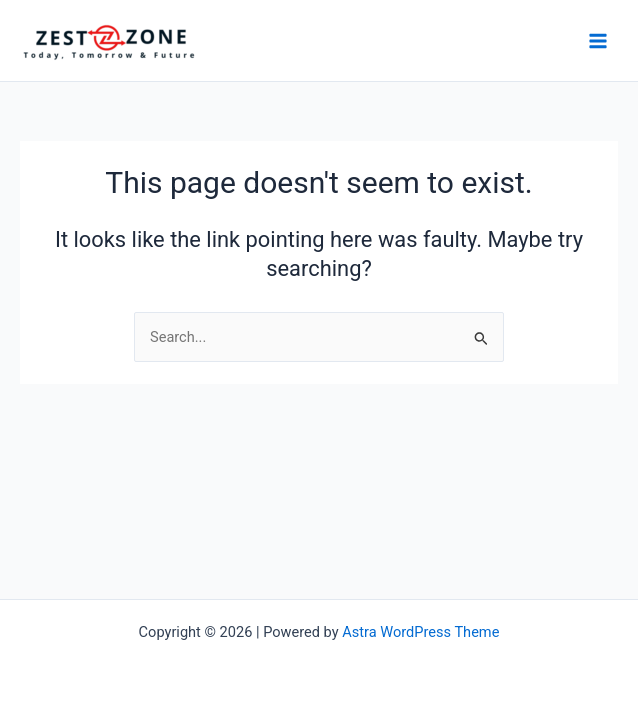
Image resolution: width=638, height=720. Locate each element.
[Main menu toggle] (598, 40)
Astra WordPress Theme (420, 632)
